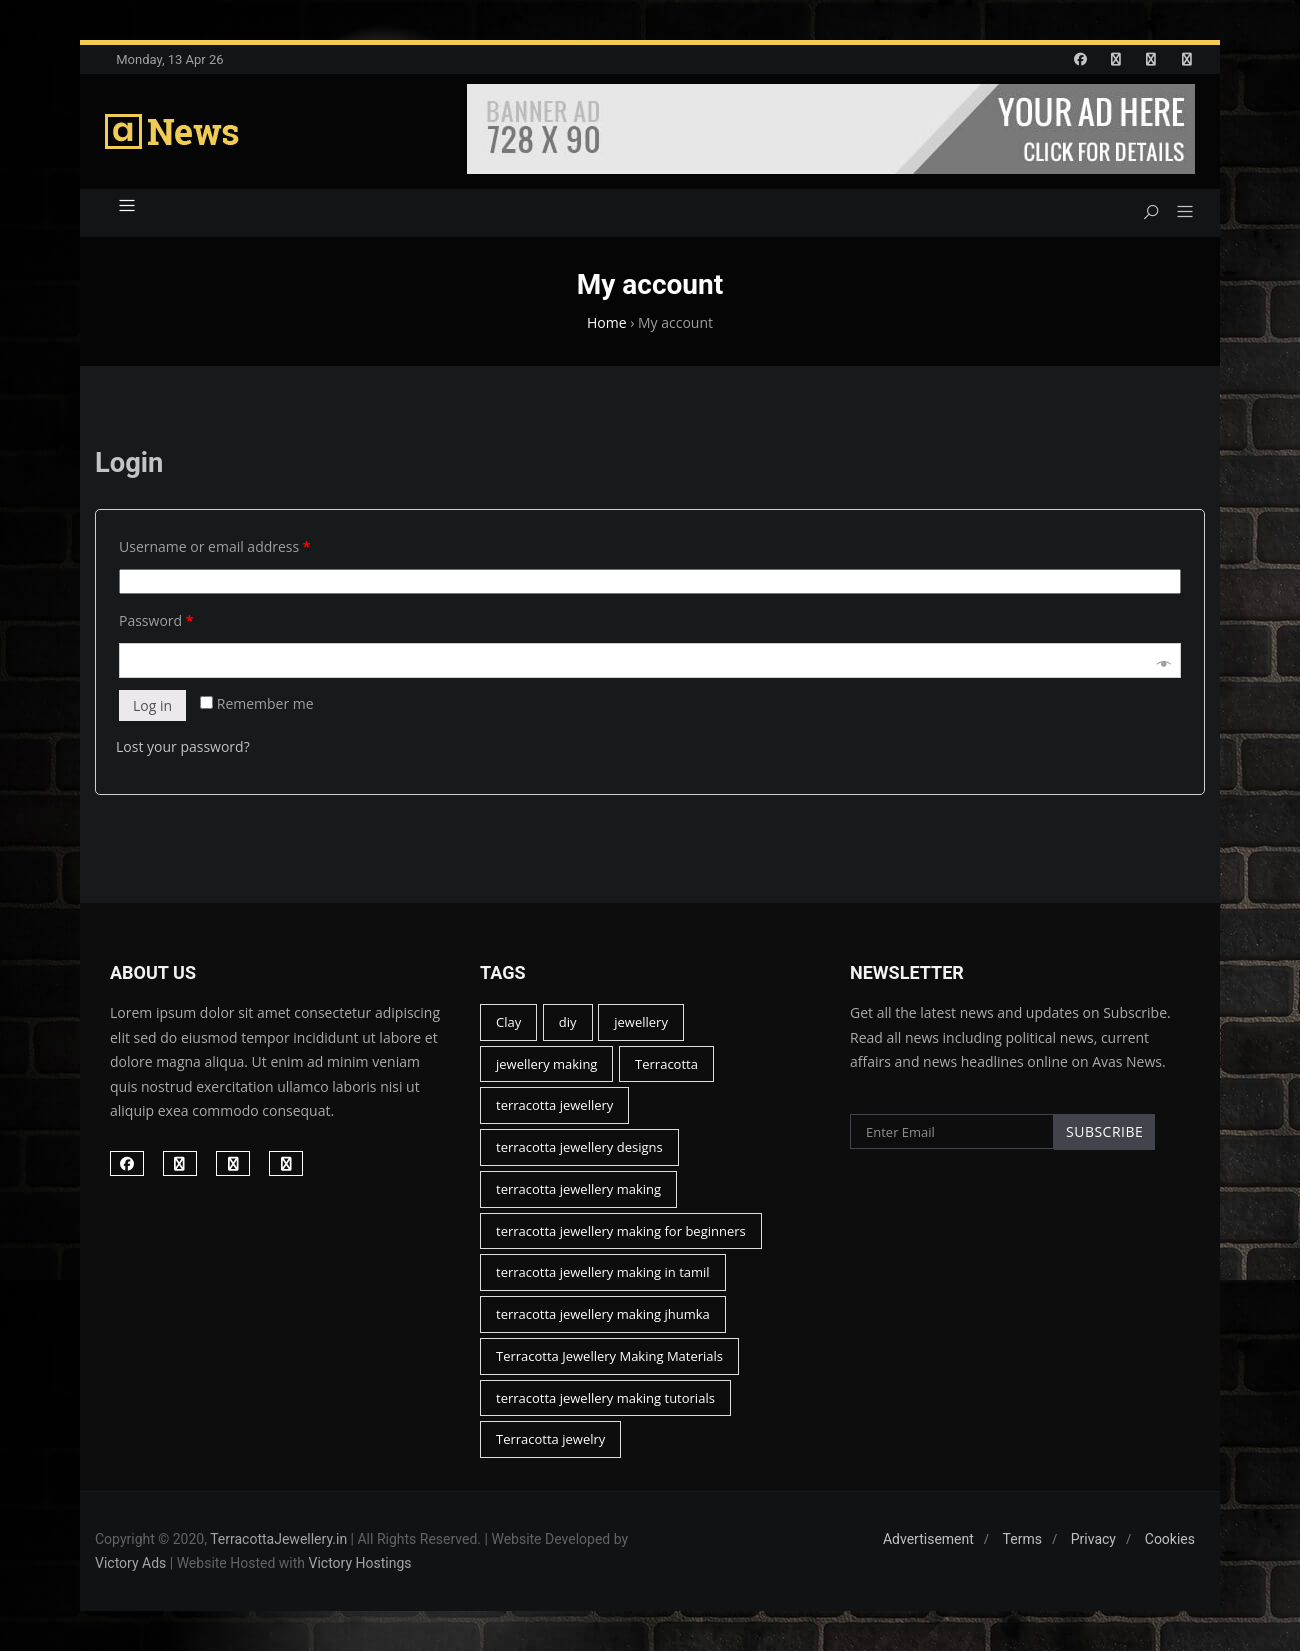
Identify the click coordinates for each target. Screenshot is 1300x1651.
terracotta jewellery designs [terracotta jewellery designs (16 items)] (579, 1147)
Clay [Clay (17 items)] (508, 1022)
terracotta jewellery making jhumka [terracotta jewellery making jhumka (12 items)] (603, 1314)
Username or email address (215, 546)
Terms (1022, 1539)
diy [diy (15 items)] (568, 1022)
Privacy (1093, 1539)
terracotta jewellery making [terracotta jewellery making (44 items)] (578, 1189)
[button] (1177, 213)
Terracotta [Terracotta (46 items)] (666, 1064)
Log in (152, 705)
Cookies (1170, 1539)
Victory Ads (130, 1563)
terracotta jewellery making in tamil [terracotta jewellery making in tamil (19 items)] (603, 1272)
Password (156, 620)
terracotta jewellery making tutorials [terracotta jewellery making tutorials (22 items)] (605, 1398)
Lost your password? (183, 746)
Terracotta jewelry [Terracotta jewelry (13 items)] (550, 1439)
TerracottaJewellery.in (278, 1539)
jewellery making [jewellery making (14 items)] (546, 1064)
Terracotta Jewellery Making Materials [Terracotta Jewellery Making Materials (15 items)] (609, 1356)
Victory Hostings (360, 1563)
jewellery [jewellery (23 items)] (641, 1022)
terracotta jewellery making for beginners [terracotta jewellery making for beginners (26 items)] (621, 1231)
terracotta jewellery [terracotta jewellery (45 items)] (554, 1105)
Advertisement (928, 1539)
